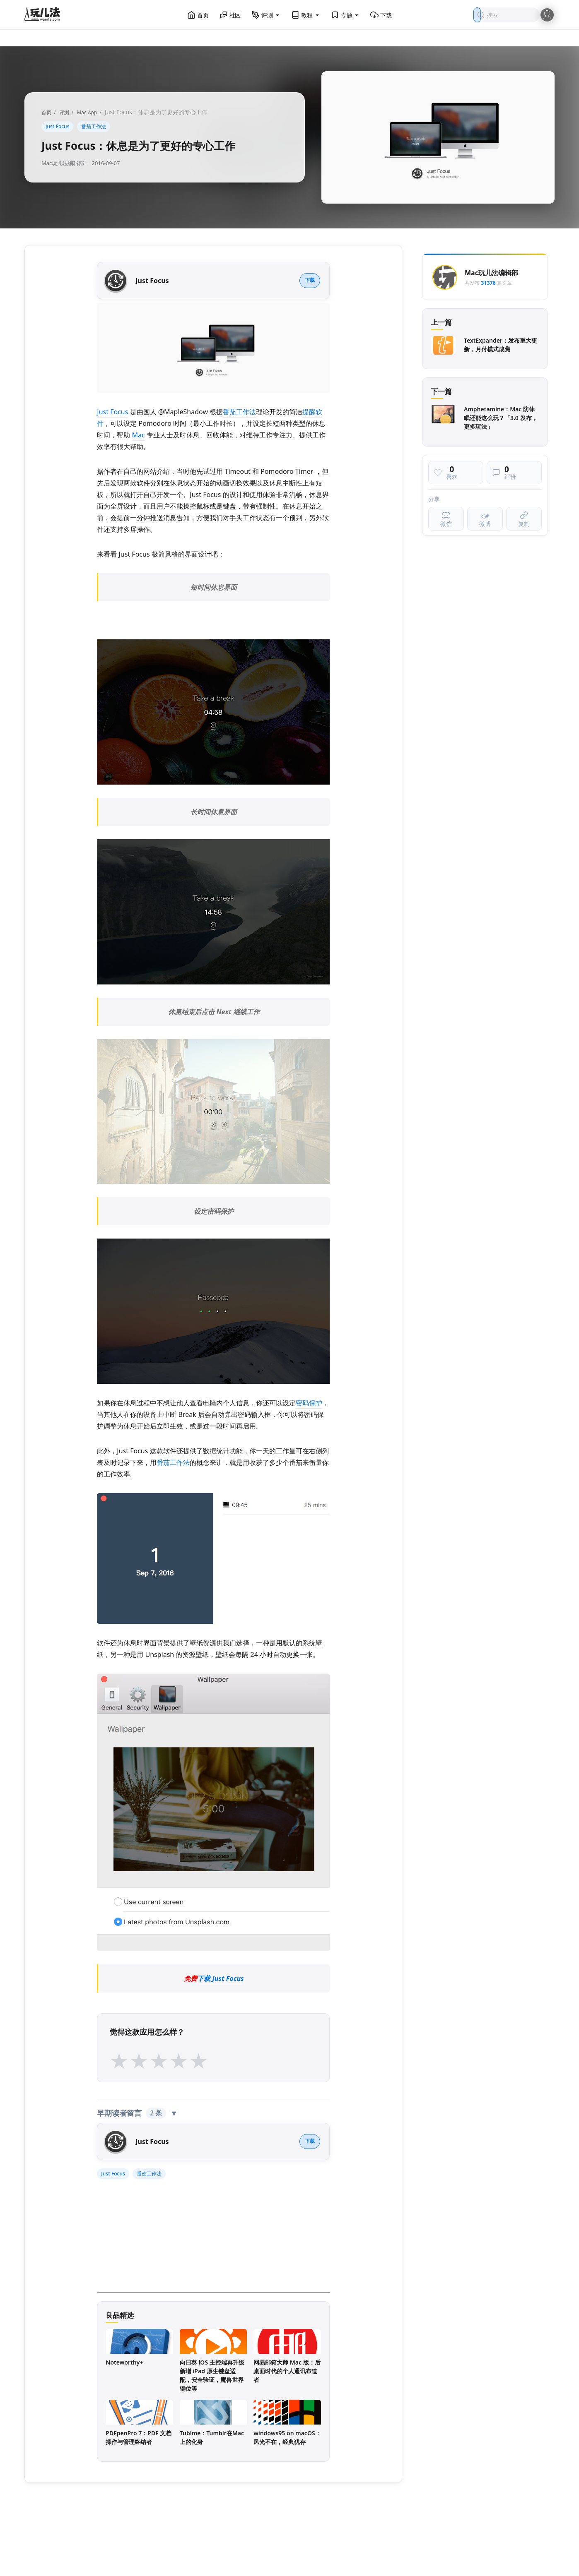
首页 (198, 15)
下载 (381, 15)
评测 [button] (265, 15)
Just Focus (57, 126)
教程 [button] (305, 15)
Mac (138, 434)
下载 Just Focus (220, 1978)
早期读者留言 (137, 2113)
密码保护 (309, 1402)
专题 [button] (345, 15)
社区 (230, 15)
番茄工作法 (93, 126)
